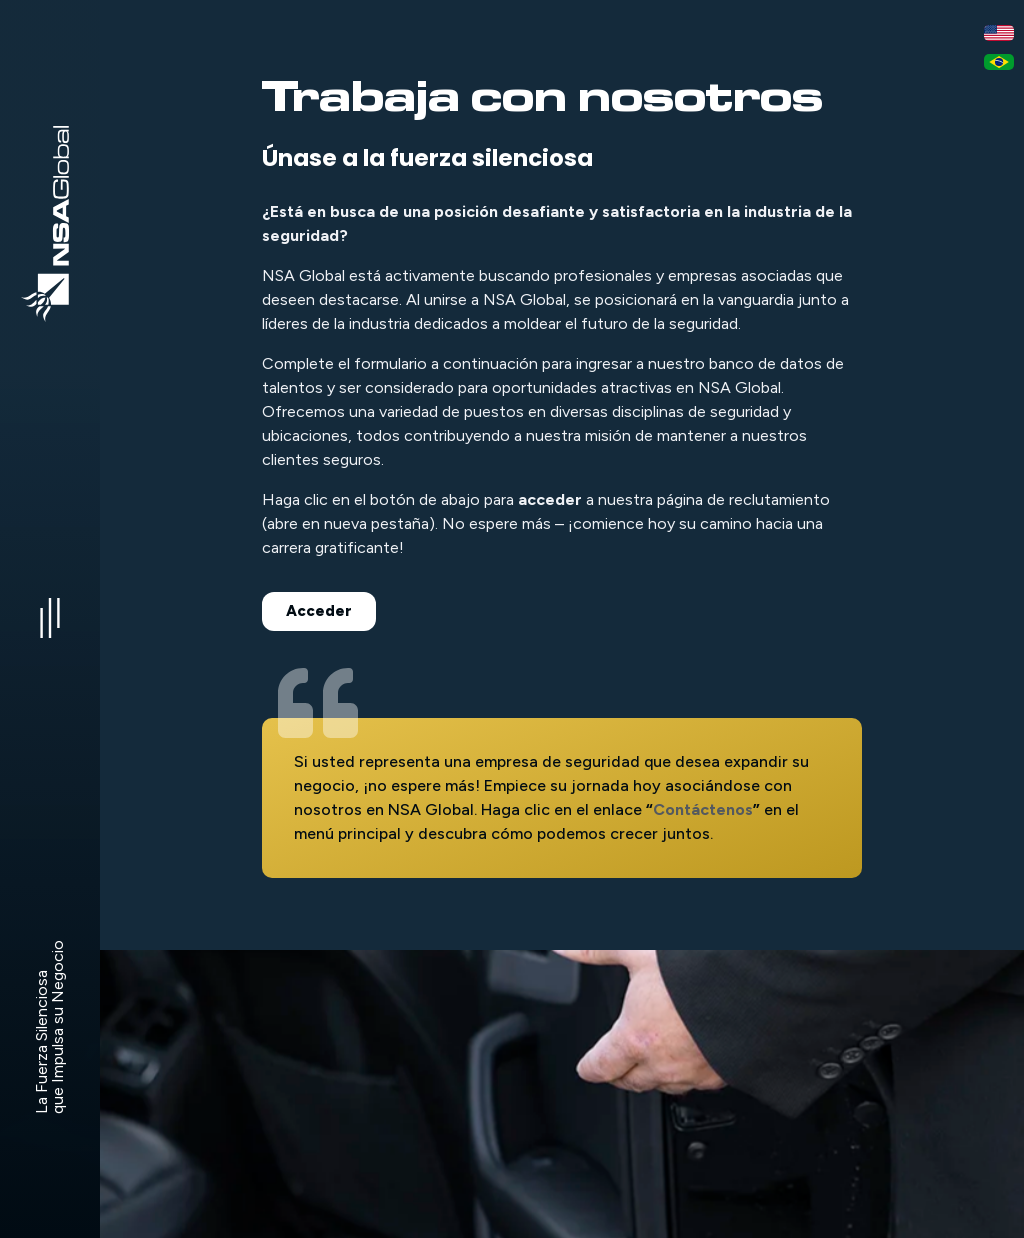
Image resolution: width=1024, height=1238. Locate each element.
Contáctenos (703, 809)
